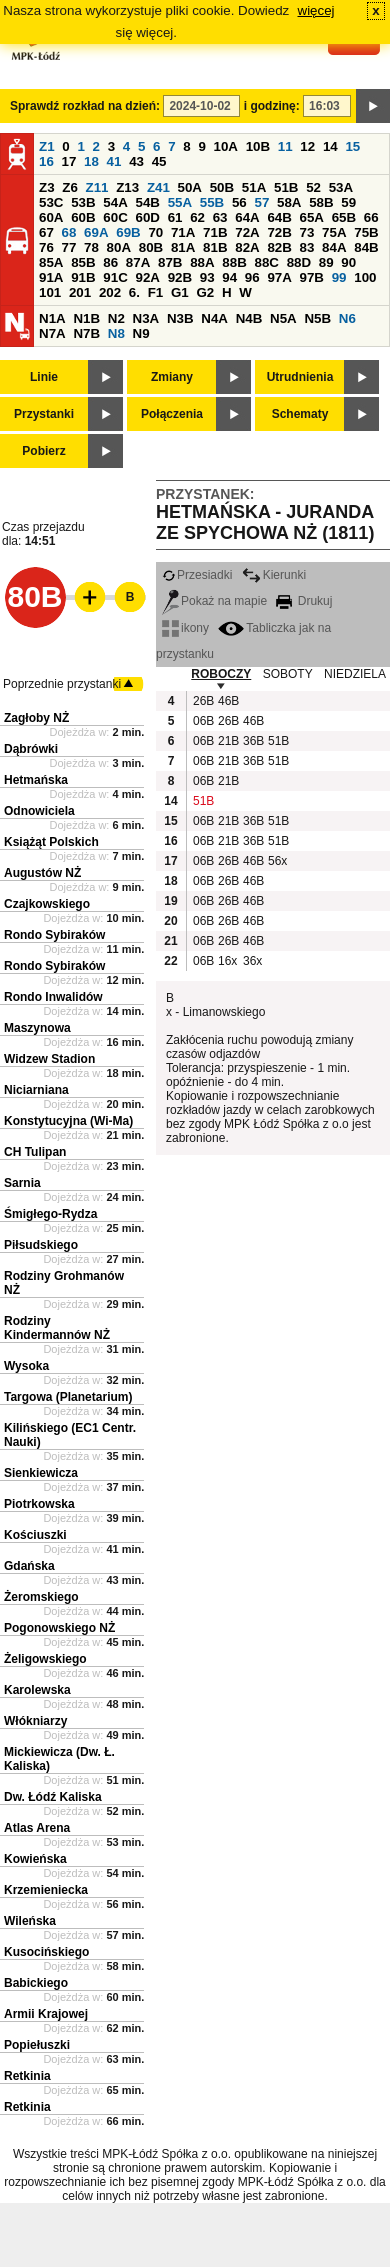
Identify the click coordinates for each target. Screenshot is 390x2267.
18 (91, 161)
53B (83, 202)
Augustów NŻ (42, 873)
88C (266, 262)
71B (215, 232)
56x (277, 861)
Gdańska (29, 1566)
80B (151, 247)
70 (155, 232)
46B (228, 701)
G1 (180, 292)
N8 (116, 333)
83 (307, 247)
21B (228, 741)
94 (229, 277)
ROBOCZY (221, 674)
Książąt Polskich (51, 842)
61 (175, 217)
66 (371, 217)
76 (46, 247)
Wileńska (30, 1921)
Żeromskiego (41, 1597)
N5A (283, 318)
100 (365, 277)
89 (326, 262)
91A (51, 277)
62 (197, 217)
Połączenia (172, 414)
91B (83, 277)
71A (183, 232)
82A (247, 247)
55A (180, 202)
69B (128, 232)
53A (341, 187)
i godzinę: (272, 106)
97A (279, 277)
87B (170, 262)
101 (50, 292)
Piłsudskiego (41, 1245)
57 (261, 202)
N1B (86, 318)
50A (190, 187)
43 (136, 161)
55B (212, 202)
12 (307, 146)
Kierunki (274, 575)
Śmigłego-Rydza (50, 1214)
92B (180, 277)
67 (46, 232)
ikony (185, 628)
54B (147, 202)
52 (313, 187)
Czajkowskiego (47, 904)
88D (299, 262)
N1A (52, 318)
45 (159, 161)
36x (252, 961)
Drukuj (304, 601)
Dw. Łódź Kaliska (53, 1797)
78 (91, 247)
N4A (214, 318)
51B (286, 187)
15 (352, 146)
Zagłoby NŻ (36, 718)
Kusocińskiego (46, 1952)
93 (207, 277)
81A (183, 247)
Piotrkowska (39, 1504)
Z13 (127, 187)
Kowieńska (35, 1859)
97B (312, 277)
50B (222, 187)
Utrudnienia (300, 377)
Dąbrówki (31, 749)
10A (226, 146)
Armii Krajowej (46, 2014)
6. (134, 292)
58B (321, 202)
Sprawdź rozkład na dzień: (85, 106)
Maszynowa (37, 1028)
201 (80, 292)
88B (234, 262)
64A (247, 217)
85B (83, 262)
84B (366, 247)
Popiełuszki (37, 2045)
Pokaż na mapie (214, 601)
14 (330, 146)
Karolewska (37, 1690)
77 (69, 247)
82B (279, 247)
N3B (180, 318)
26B (203, 701)
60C (115, 217)
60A (51, 217)
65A (312, 217)
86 (110, 262)
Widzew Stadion (49, 1059)
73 (307, 232)
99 (339, 277)
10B (258, 146)
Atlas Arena (37, 1828)
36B (253, 741)
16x (227, 961)
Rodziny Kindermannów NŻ (57, 1328)
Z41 (158, 187)
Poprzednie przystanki (62, 684)
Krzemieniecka (46, 1890)
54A (115, 202)
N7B (86, 333)
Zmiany (172, 377)
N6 (347, 318)
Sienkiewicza (41, 1473)
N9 (141, 333)
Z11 (97, 187)
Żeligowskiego (45, 1659)
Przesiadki (197, 575)
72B (279, 232)
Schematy (300, 414)
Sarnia (22, 1183)
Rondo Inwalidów (53, 997)
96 (252, 277)
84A (334, 247)
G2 (205, 292)
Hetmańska (36, 780)
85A (51, 262)
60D (147, 217)
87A (138, 262)
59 (348, 202)
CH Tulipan (35, 1152)
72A (247, 232)
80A (119, 247)
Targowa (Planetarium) (68, 1397)
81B (215, 247)
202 (110, 292)
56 (239, 202)
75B (366, 232)
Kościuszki (35, 1535)
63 (220, 217)
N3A (146, 318)
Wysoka (26, 1366)
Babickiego (36, 1983)
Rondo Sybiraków (54, 935)
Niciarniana (36, 1090)
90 (348, 262)
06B (203, 721)
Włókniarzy (35, 1721)
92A (147, 277)
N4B (249, 318)
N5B (317, 318)
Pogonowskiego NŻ (59, 1628)
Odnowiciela (39, 811)
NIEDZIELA (355, 674)
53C (51, 202)
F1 (156, 292)
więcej (316, 10)
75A (334, 232)
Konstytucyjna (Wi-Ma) (68, 1121)
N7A (52, 333)
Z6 (70, 187)
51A (254, 187)
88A (202, 262)
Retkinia (27, 2076)
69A (96, 232)
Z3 (47, 187)
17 (69, 161)
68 (69, 232)
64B (279, 217)
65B (344, 217)
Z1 (47, 146)
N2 (116, 318)
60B (83, 217)
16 (46, 161)
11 (285, 146)
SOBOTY (288, 674)
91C (115, 277)
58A (289, 202)
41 (114, 161)
